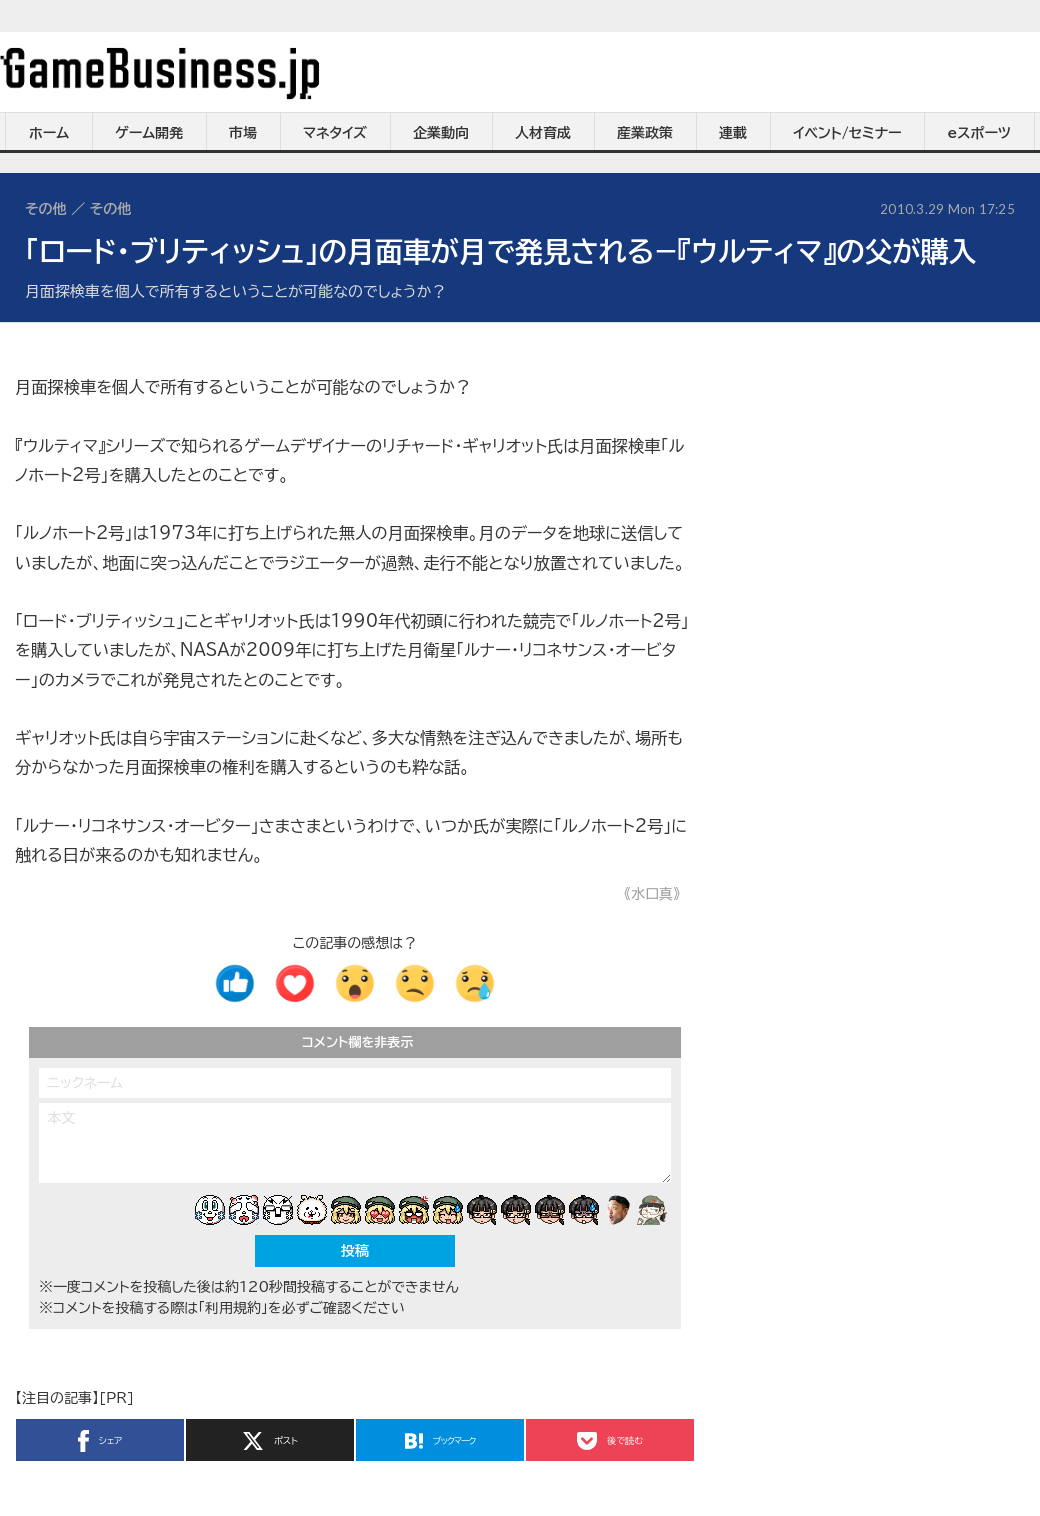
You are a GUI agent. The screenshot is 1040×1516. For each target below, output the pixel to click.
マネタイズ (335, 133)
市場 (243, 133)
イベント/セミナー (847, 133)
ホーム (49, 133)
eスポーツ (979, 133)
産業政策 (645, 133)
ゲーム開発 (149, 133)
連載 (733, 133)
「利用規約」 (233, 1308)
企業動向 (441, 133)
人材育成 (543, 133)
